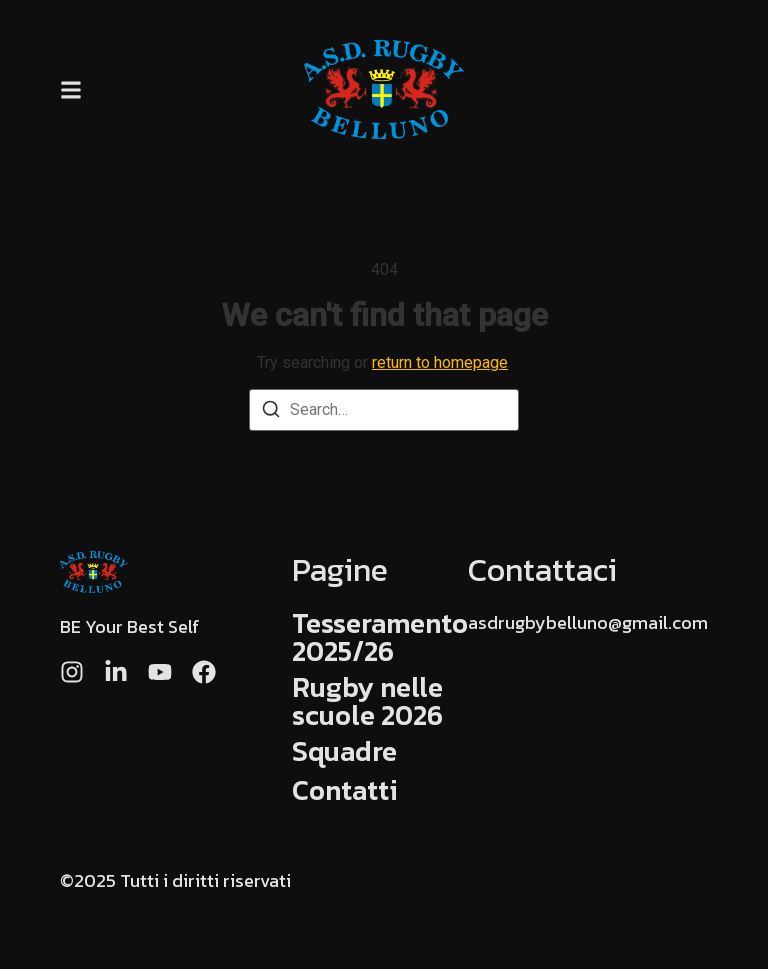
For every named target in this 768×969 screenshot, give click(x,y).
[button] (71, 89)
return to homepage (440, 362)
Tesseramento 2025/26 (380, 637)
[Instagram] (72, 672)
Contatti (345, 790)
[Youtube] (160, 672)
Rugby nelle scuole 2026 (367, 701)
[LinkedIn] (116, 672)
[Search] (271, 412)
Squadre (344, 751)
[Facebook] (204, 672)
